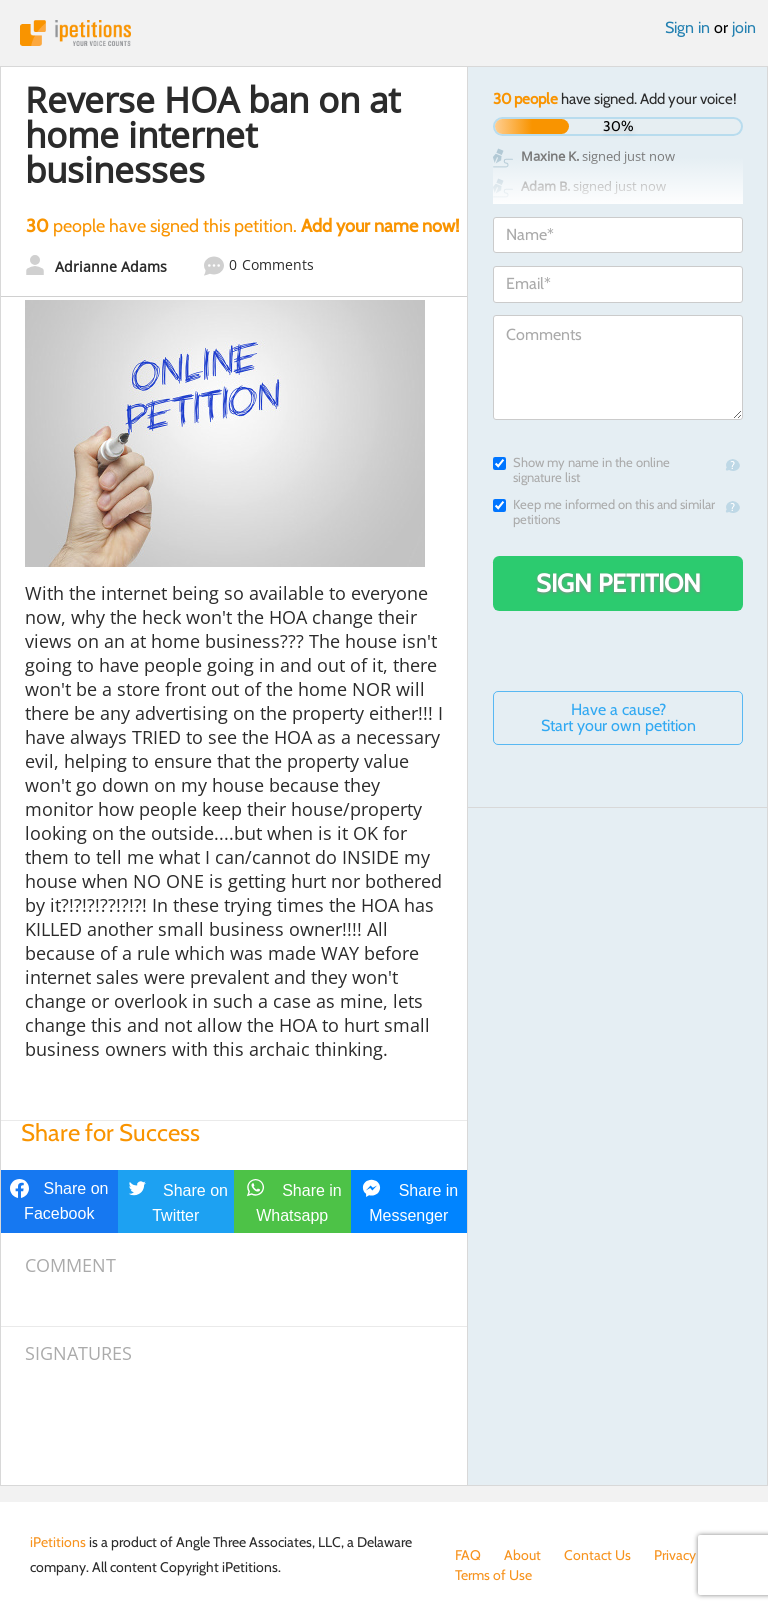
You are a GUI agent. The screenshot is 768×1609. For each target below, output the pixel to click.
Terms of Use (493, 1575)
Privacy (675, 1555)
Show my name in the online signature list (581, 470)
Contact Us (597, 1555)
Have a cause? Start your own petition (618, 717)
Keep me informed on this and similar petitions (604, 512)
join (744, 27)
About (522, 1555)
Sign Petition (618, 583)
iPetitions (384, 33)
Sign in (687, 27)
